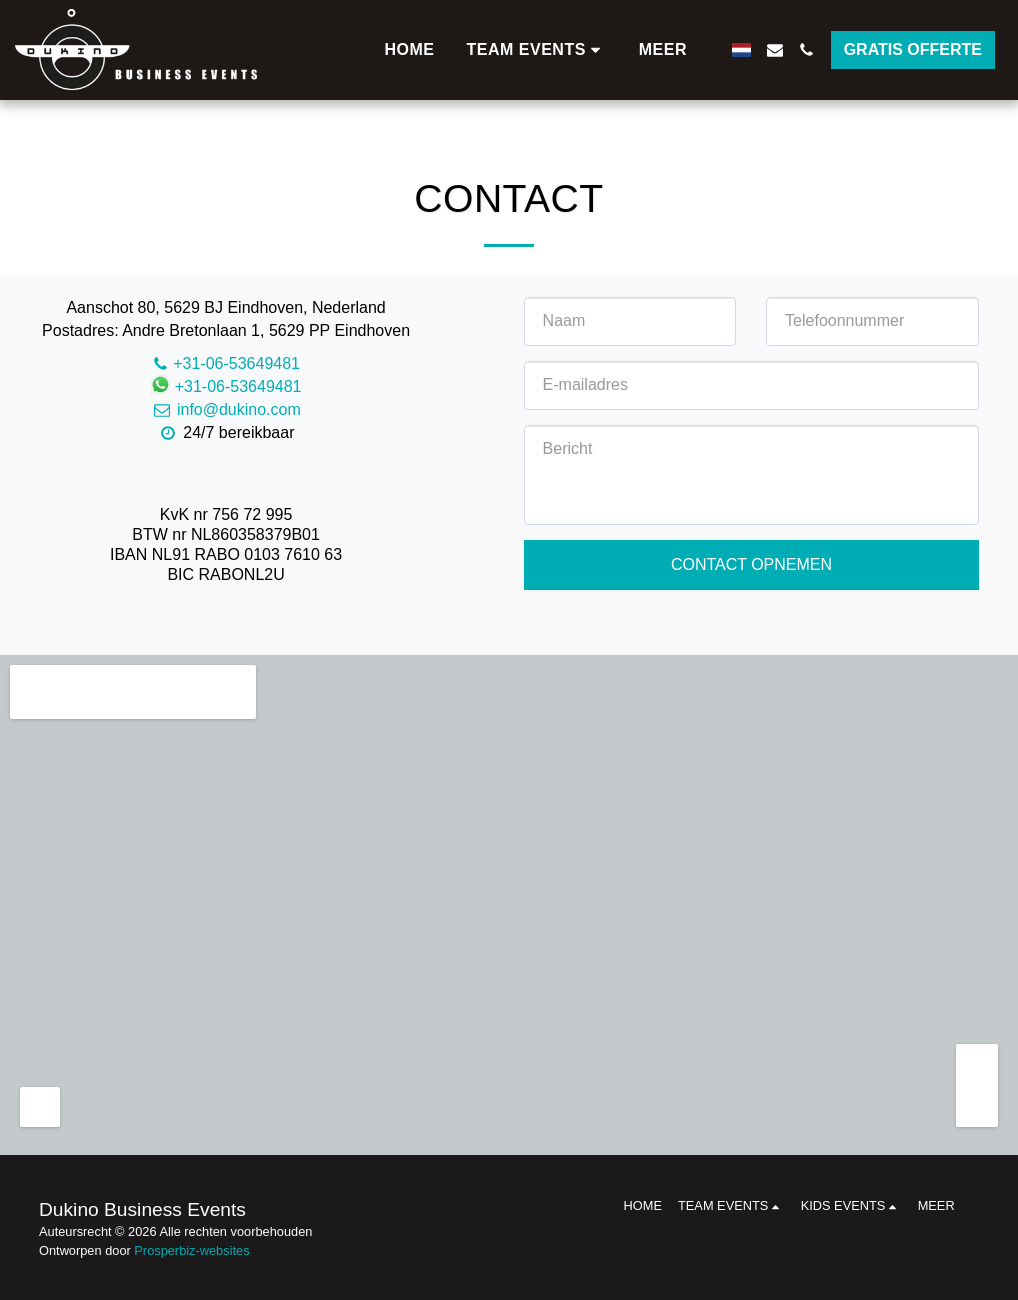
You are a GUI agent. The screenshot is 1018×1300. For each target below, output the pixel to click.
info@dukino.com (225, 409)
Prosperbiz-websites (191, 1250)
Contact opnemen (751, 564)
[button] (537, 50)
